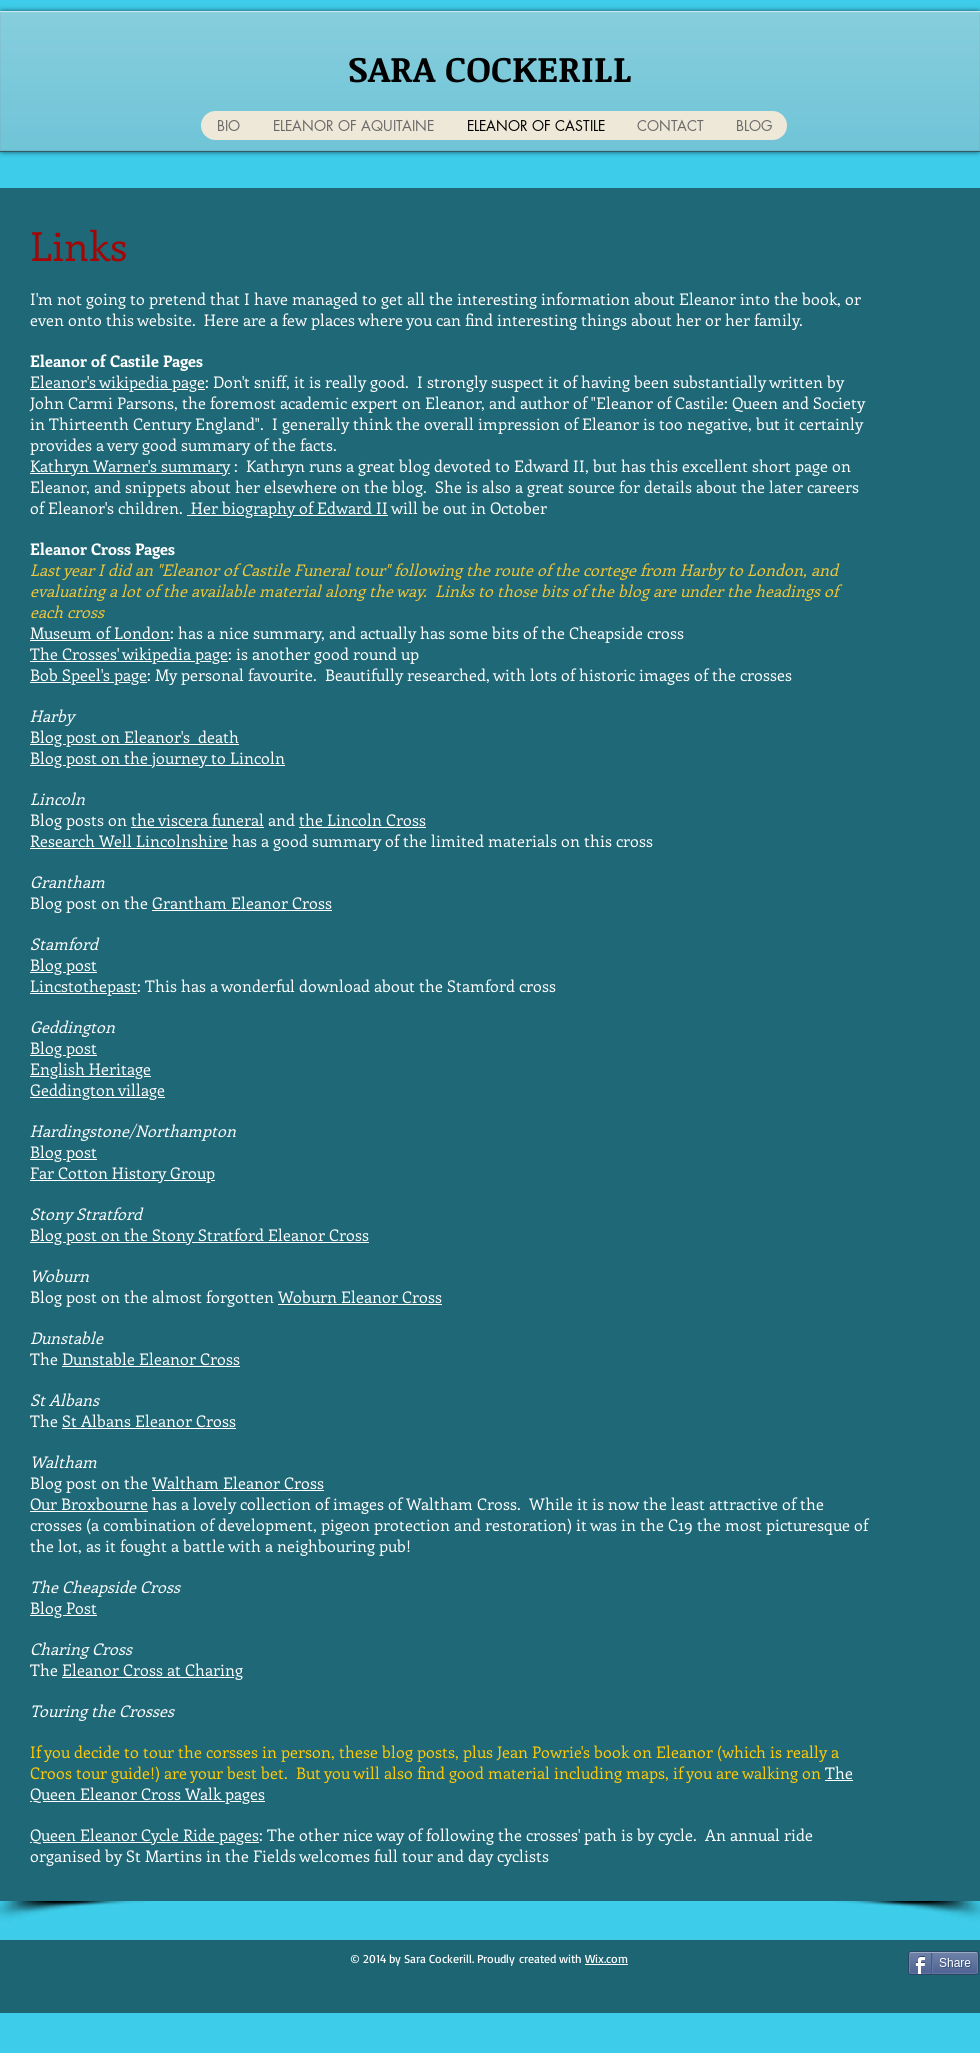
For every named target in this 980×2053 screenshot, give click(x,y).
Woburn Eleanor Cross (360, 1296)
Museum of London (100, 632)
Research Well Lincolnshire (129, 840)
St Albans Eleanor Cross (149, 1420)
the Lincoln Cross (362, 819)
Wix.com (606, 1958)
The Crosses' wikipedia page (129, 653)
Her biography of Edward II (287, 507)
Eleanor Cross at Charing (152, 1669)
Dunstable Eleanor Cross (151, 1358)
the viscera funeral (197, 819)
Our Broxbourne (89, 1503)
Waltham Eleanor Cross (238, 1482)
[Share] (943, 1963)
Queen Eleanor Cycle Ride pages (144, 1834)
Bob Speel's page (88, 674)
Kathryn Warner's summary (130, 465)
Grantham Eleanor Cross (242, 902)
